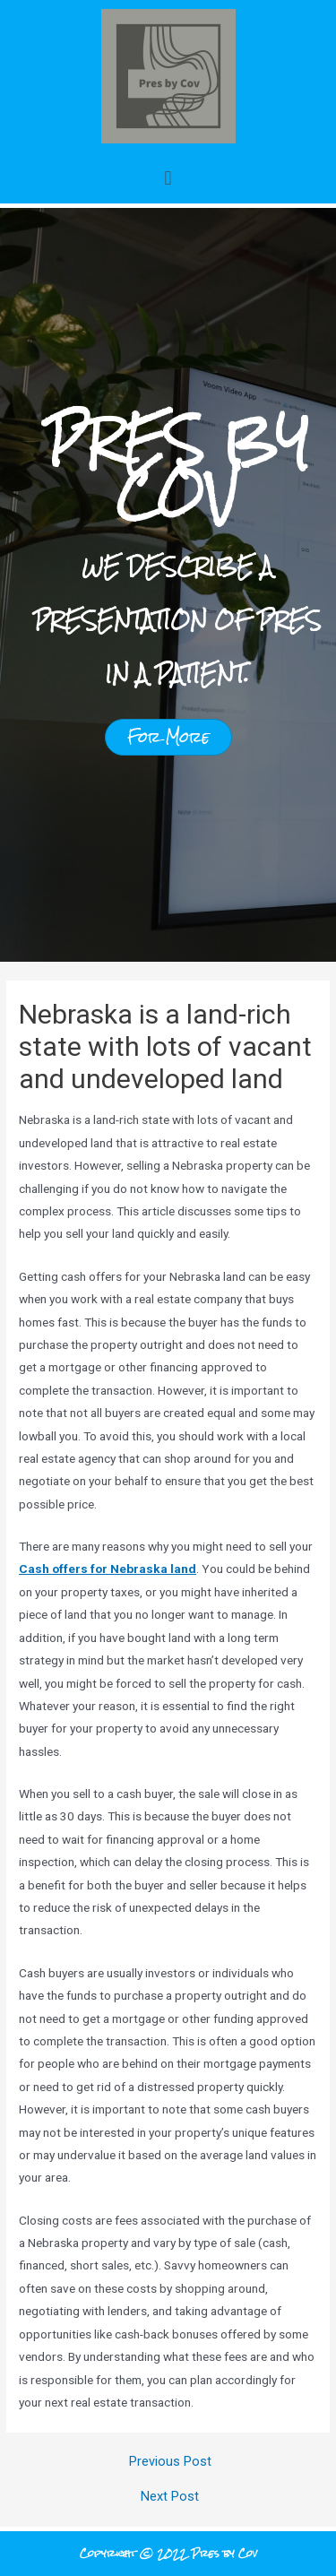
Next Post (170, 2496)
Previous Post (170, 2461)
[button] (168, 177)
